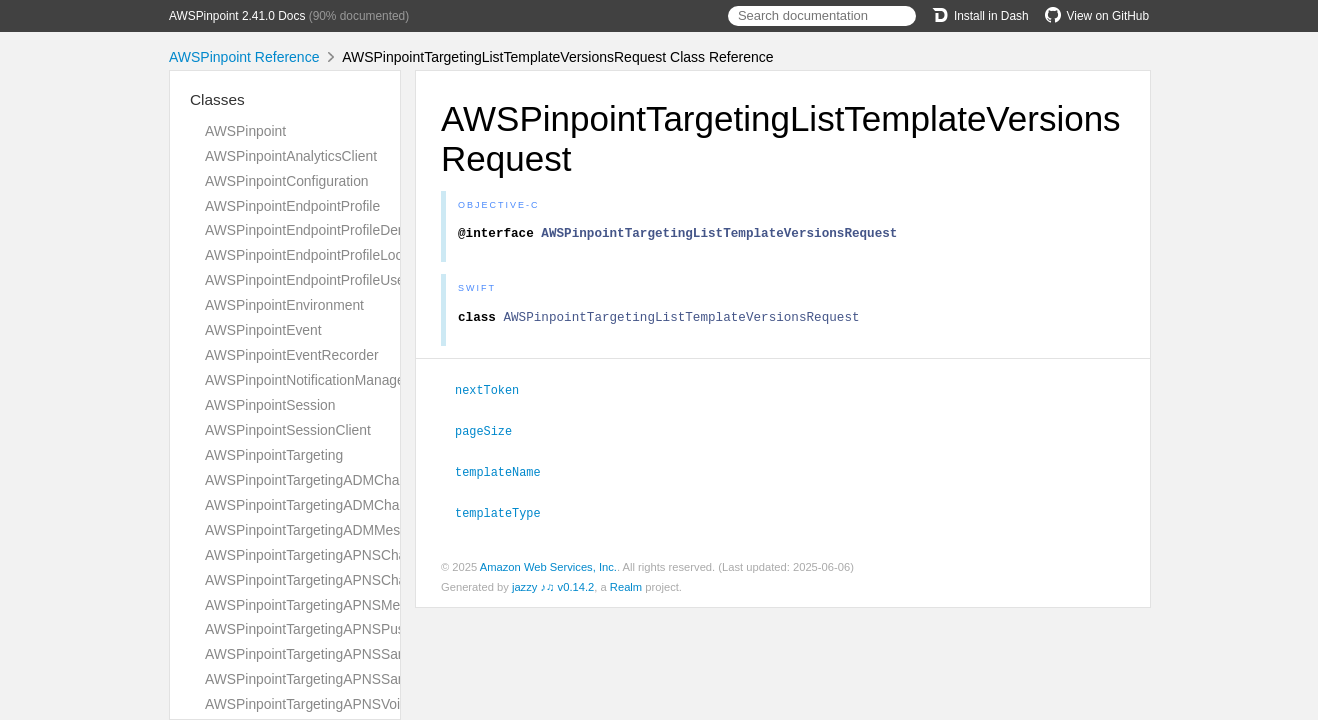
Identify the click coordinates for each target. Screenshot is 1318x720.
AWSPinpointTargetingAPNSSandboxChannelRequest (372, 654)
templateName (506, 475)
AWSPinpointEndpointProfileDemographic (334, 230)
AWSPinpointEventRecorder (292, 355)
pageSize (492, 435)
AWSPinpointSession (270, 405)
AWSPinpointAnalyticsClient (291, 156)
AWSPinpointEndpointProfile (292, 206)
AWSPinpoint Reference (244, 57)
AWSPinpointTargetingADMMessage (317, 530)
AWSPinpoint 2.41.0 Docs (237, 16)
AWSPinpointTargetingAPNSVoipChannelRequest (358, 704)
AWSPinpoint (245, 131)
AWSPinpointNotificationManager (307, 380)
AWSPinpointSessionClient (288, 430)
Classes (217, 99)
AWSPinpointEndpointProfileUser (307, 280)
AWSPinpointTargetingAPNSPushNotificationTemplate (371, 629)
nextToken (495, 395)
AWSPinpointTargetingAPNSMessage (321, 605)
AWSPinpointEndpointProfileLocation (319, 255)
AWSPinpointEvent (263, 330)
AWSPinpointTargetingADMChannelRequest (341, 480)
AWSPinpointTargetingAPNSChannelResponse (350, 580)
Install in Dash (980, 16)
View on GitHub (1097, 16)
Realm (626, 589)
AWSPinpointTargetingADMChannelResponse (346, 505)
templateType (506, 515)
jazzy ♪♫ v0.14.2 (553, 589)
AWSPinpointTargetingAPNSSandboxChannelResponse (377, 679)
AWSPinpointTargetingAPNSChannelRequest (344, 555)
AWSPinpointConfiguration (287, 181)
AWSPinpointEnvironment (284, 305)
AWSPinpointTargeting (274, 455)
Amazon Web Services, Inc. (548, 569)
